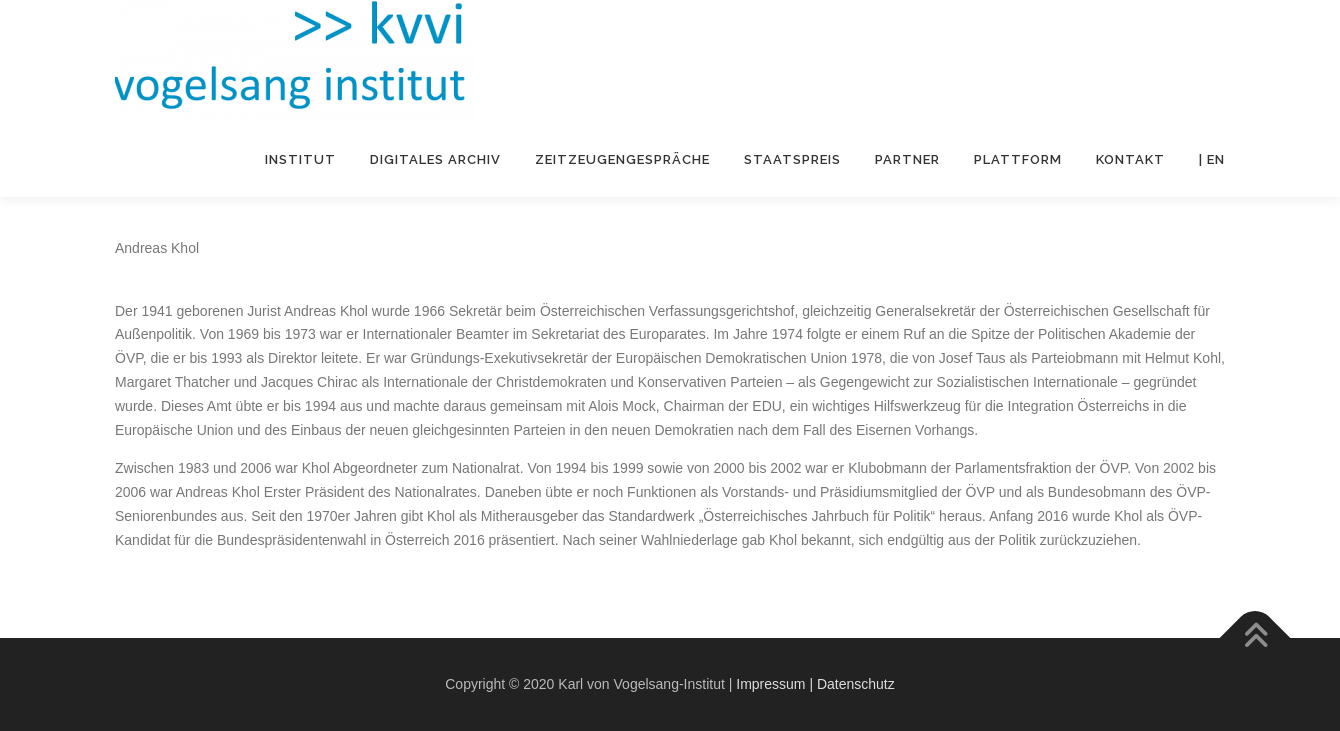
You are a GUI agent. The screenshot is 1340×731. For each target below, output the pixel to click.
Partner (907, 159)
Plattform (1018, 159)
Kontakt (1130, 159)
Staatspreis (792, 159)
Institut (300, 159)
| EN (1212, 159)
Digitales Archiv (435, 159)
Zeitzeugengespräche (622, 159)
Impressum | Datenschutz (815, 684)
